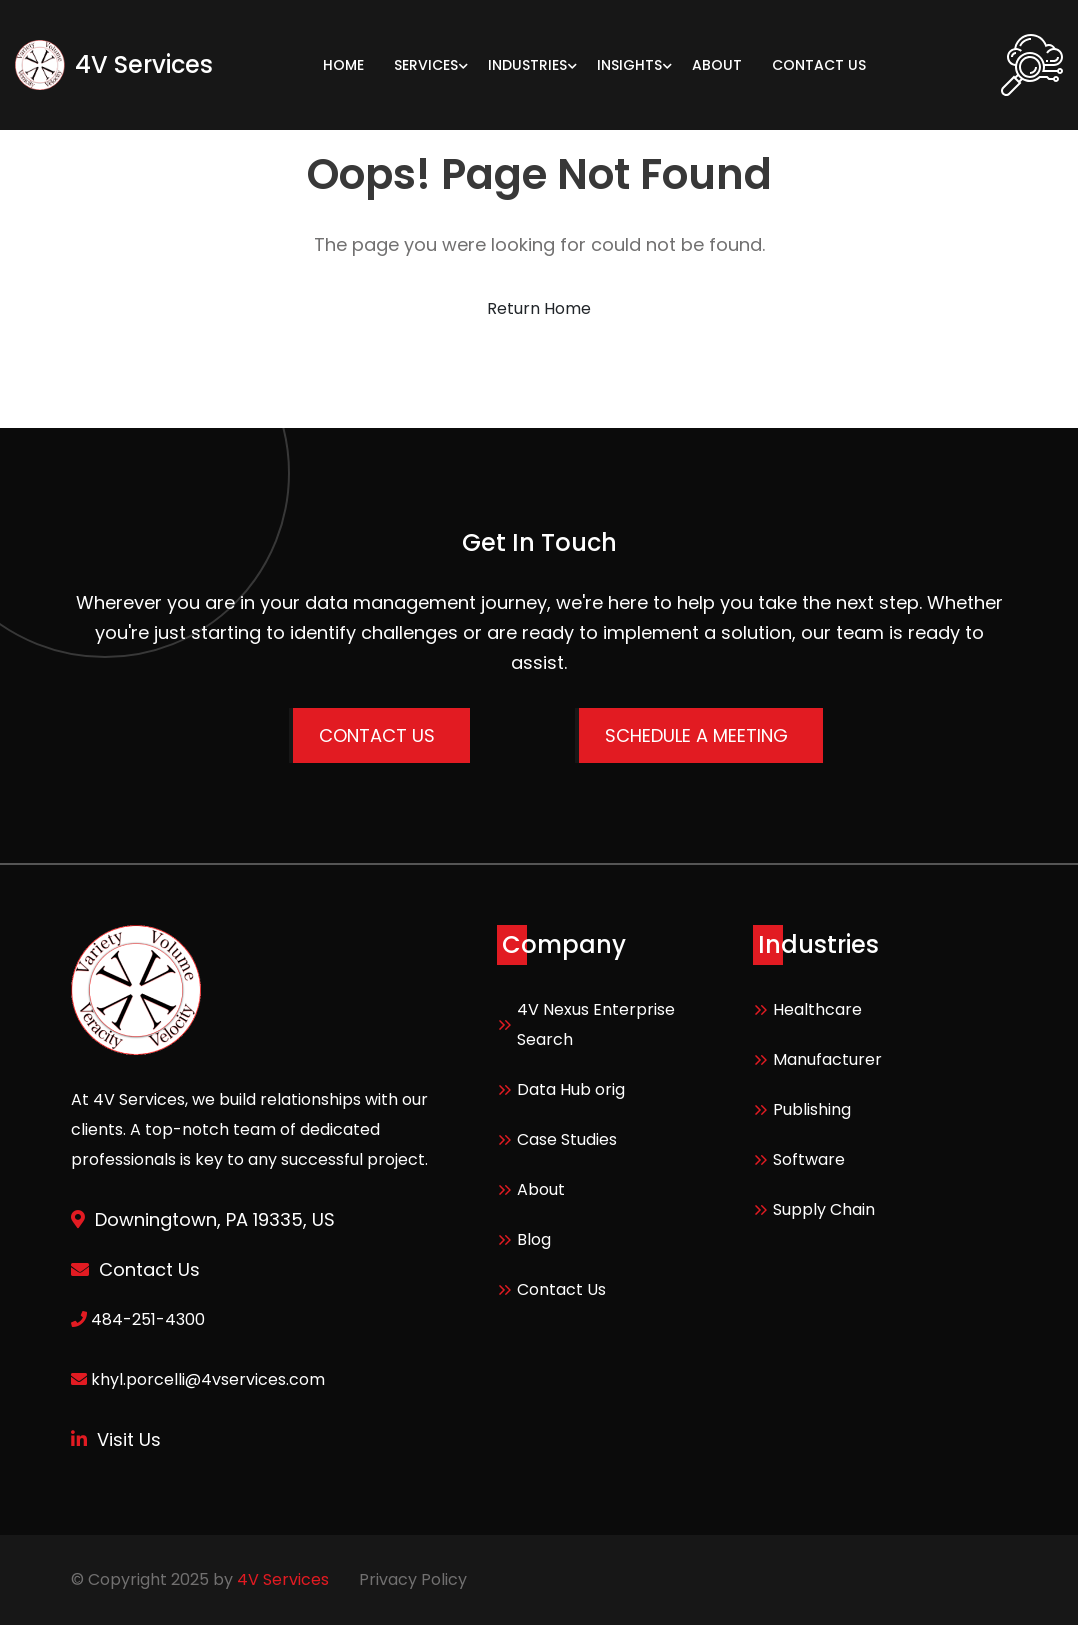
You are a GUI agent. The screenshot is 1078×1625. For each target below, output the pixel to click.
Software (809, 1159)
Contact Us (561, 1289)
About (541, 1189)
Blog (534, 1239)
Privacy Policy (413, 1579)
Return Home (539, 308)
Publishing (812, 1109)
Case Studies (567, 1139)
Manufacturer (827, 1059)
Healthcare (817, 1009)
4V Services (283, 1579)
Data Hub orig (571, 1089)
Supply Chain (824, 1209)
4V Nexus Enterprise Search (596, 1024)
